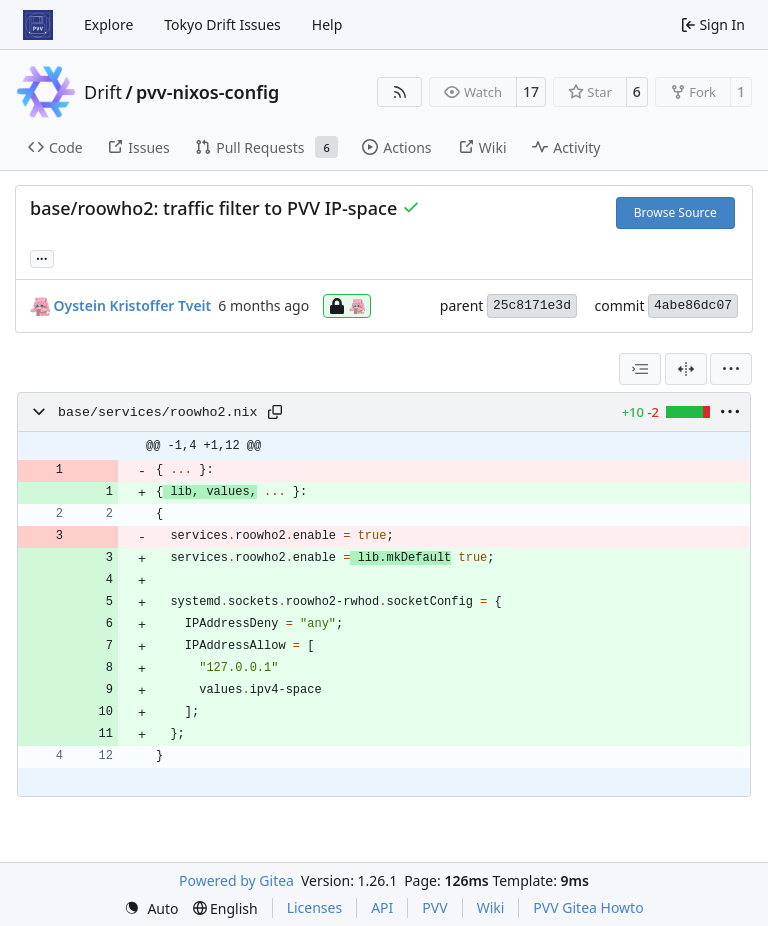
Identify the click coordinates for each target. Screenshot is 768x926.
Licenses (315, 907)
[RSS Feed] (400, 92)
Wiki (491, 907)
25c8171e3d (532, 305)
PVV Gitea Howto (588, 907)
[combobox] (640, 369)
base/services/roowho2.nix (158, 412)
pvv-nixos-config (207, 92)
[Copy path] (275, 412)
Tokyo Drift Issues (222, 24)
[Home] (38, 25)
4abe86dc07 (693, 305)
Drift (103, 92)
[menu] (731, 369)
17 (531, 91)
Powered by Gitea (236, 880)
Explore (108, 24)
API (382, 907)
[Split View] (686, 369)
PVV (434, 907)
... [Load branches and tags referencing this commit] (42, 257)
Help (327, 24)
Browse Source (675, 212)
